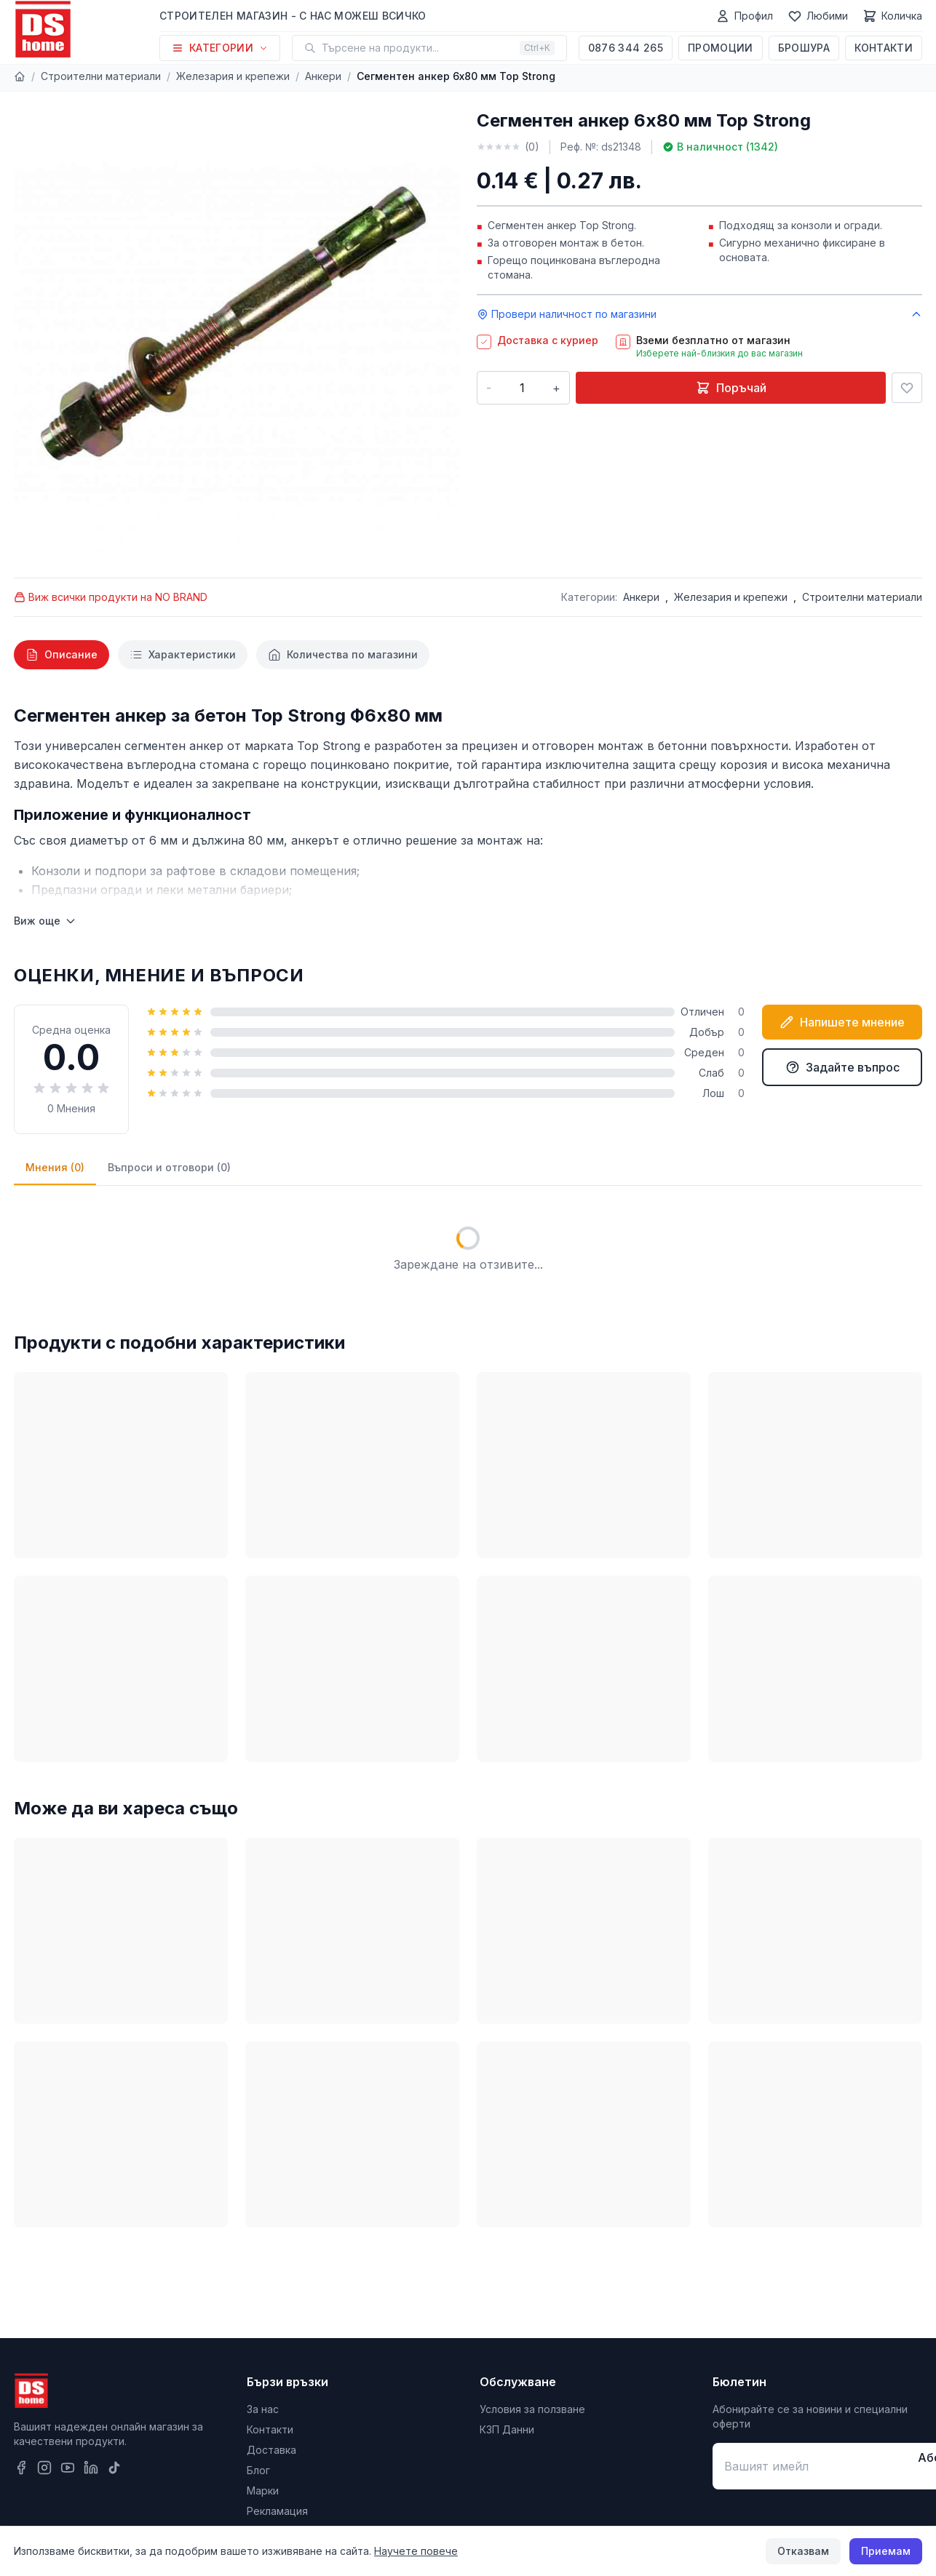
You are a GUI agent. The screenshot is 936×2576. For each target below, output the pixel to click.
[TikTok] (114, 2467)
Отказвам (803, 2551)
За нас (263, 2409)
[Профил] (744, 16)
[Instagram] (44, 2467)
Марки (263, 2490)
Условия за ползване (532, 2409)
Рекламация (277, 2511)
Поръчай (731, 387)
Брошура (804, 47)
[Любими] (818, 16)
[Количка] (892, 16)
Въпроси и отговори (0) (169, 1167)
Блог (258, 2470)
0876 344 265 (625, 47)
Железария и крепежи (233, 76)
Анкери (323, 76)
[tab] (61, 654)
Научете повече (416, 2551)
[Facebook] (21, 2467)
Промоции (720, 47)
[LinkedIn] (91, 2467)
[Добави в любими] (907, 387)
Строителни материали (101, 76)
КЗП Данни (507, 2429)
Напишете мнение (842, 1022)
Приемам (886, 2551)
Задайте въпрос (842, 1067)
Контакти (883, 47)
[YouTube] (67, 2467)
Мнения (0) (54, 1167)
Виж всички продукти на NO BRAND (110, 597)
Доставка (271, 2450)
